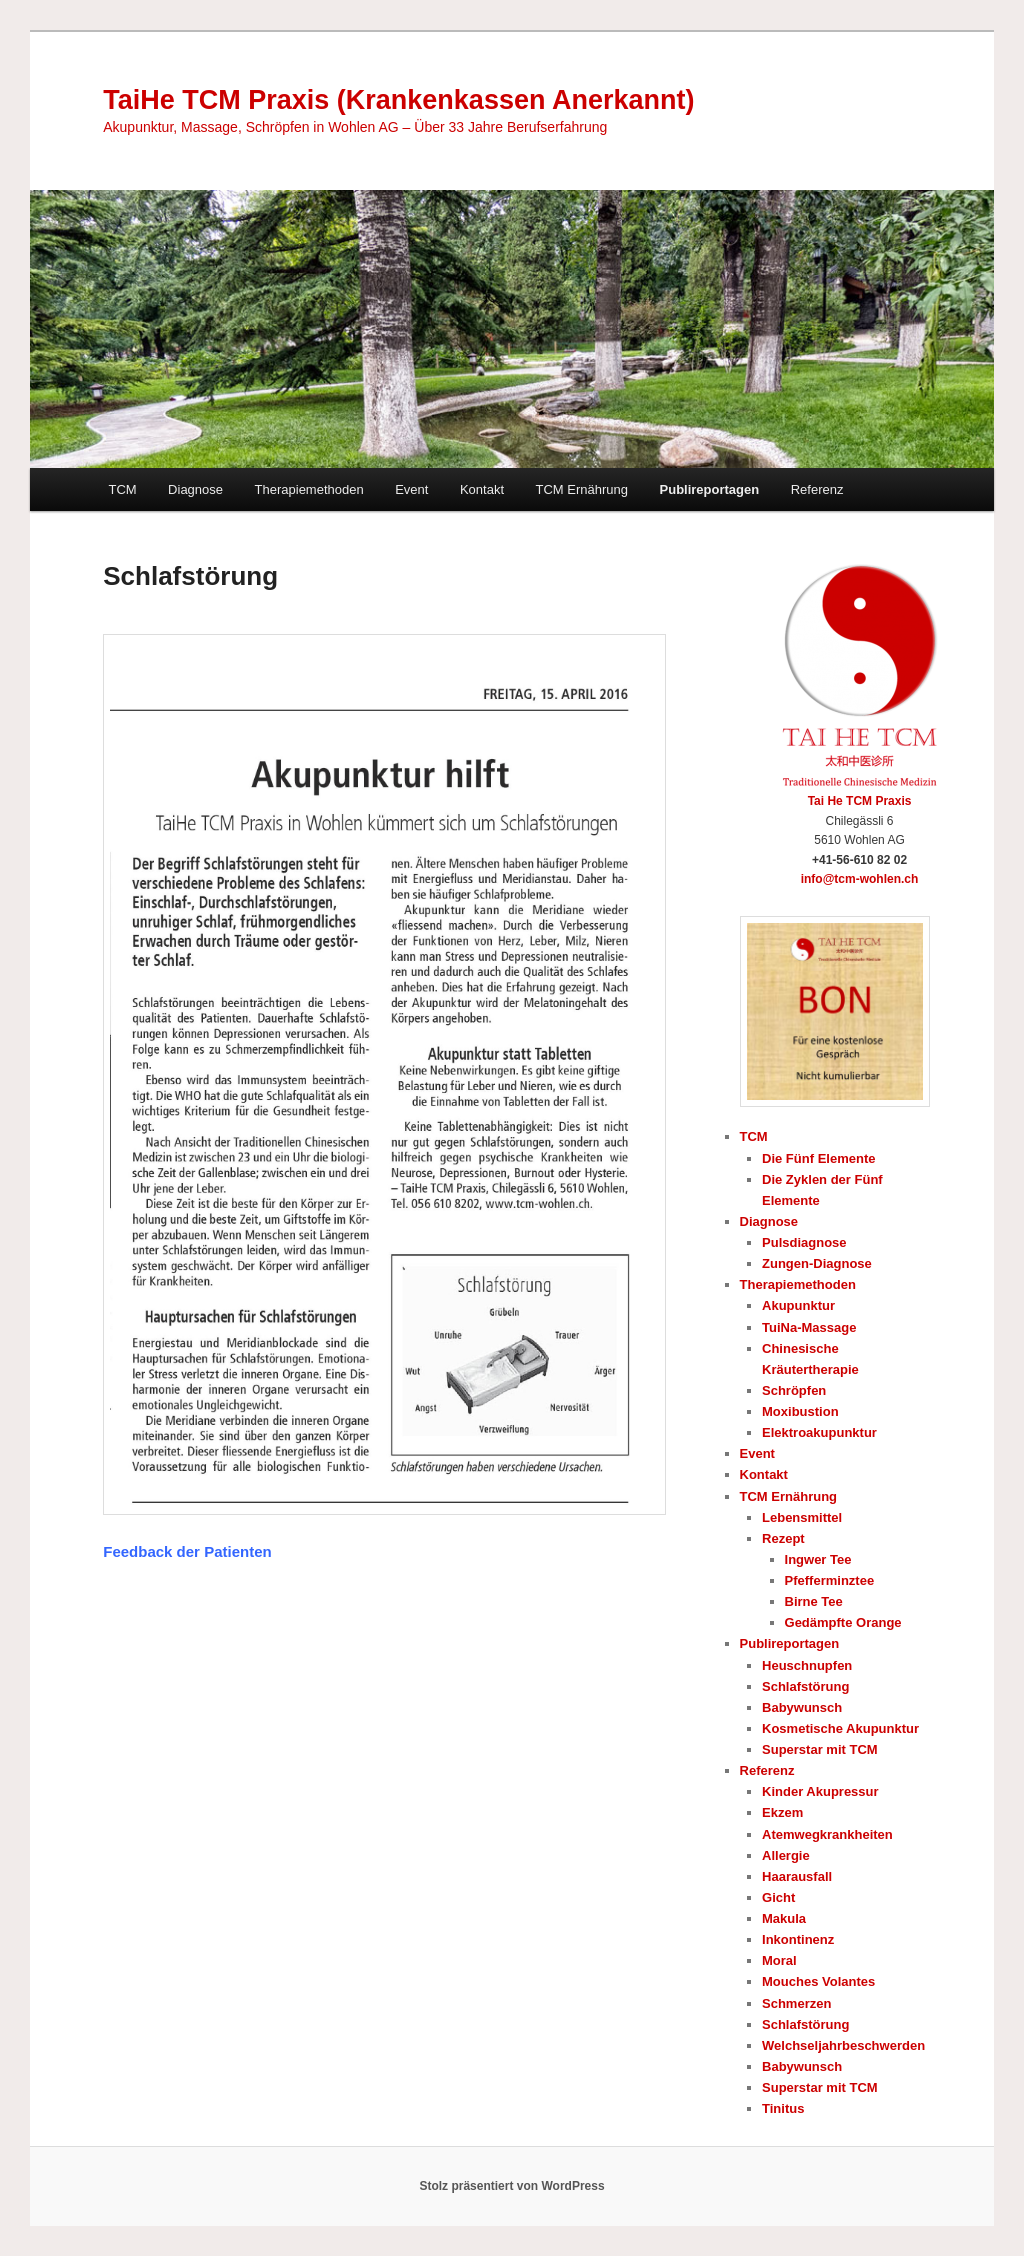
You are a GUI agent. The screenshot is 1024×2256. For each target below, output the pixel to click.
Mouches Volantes (818, 1981)
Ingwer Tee (818, 1559)
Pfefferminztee (830, 1580)
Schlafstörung (805, 1686)
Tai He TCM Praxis (860, 801)
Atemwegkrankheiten (827, 1834)
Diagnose (195, 489)
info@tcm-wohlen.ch (860, 879)
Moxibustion (800, 1411)
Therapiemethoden (309, 489)
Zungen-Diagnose (817, 1263)
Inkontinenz (798, 1939)
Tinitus (783, 2108)
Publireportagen (710, 489)
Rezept (783, 1538)
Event (411, 489)
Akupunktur (798, 1305)
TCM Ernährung (582, 489)
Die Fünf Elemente (818, 1158)
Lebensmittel (802, 1517)
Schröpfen (794, 1390)
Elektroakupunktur (819, 1432)
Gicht (778, 1897)
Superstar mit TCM (820, 1749)
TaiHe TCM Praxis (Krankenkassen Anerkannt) (398, 100)
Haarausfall (797, 1876)
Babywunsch (802, 1707)
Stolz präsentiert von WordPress (511, 2186)
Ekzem (782, 1812)
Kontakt (482, 489)
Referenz (817, 489)
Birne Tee (814, 1601)
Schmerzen (796, 2003)
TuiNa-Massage (809, 1327)
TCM (122, 489)
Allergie (786, 1855)
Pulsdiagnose (804, 1242)
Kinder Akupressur (820, 1791)
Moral (779, 1960)
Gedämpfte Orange (843, 1622)
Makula (784, 1918)
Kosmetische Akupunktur (840, 1728)
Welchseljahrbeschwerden (843, 2045)
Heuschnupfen (807, 1665)
